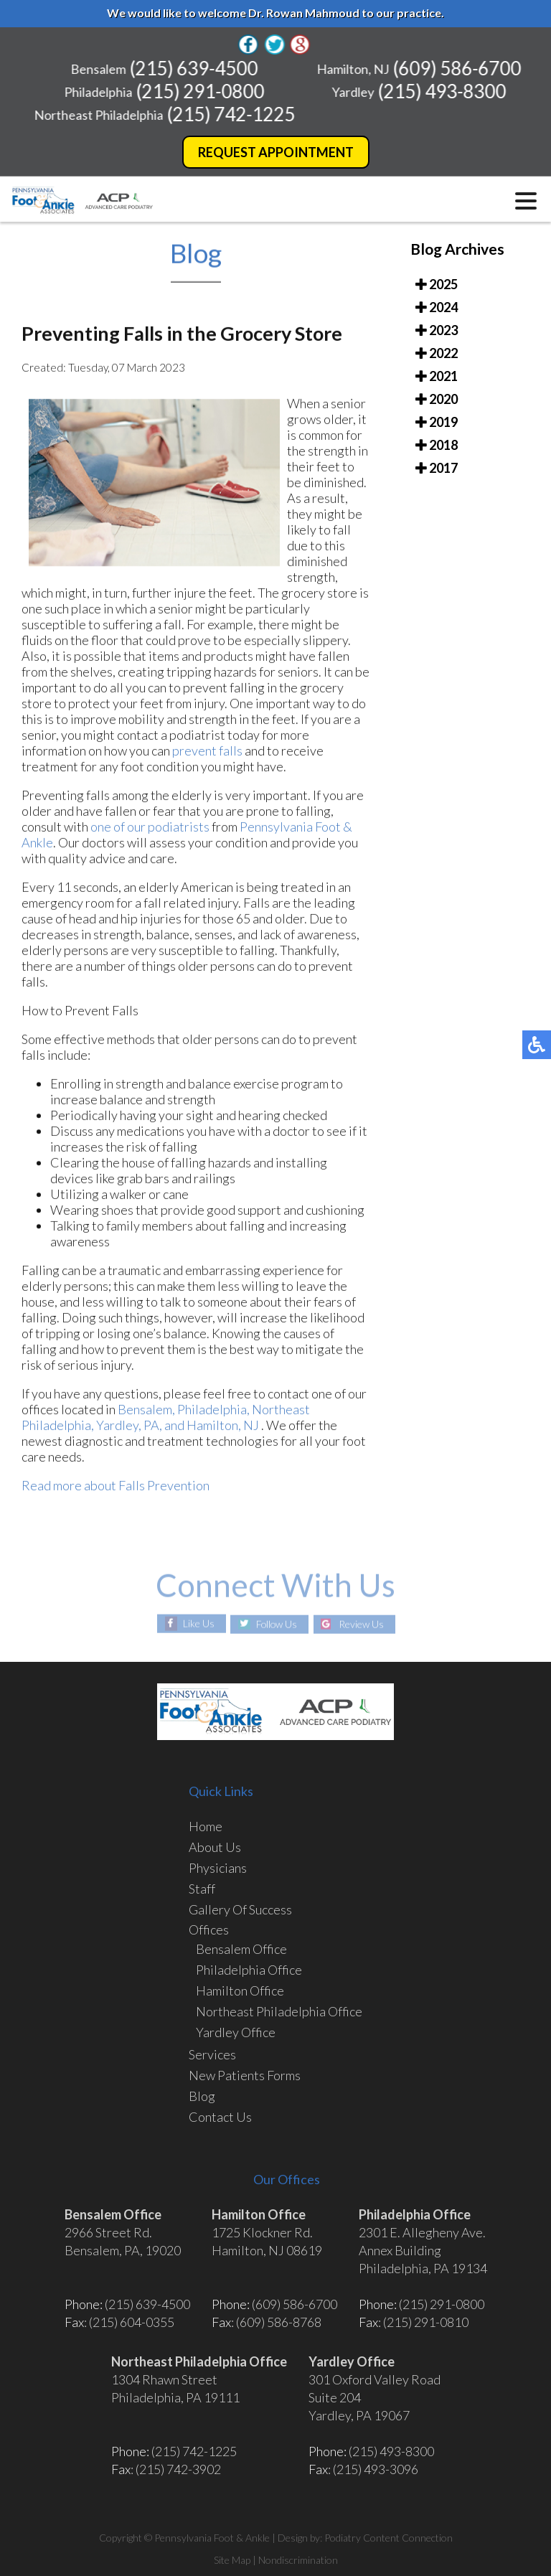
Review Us (362, 1624)
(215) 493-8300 (444, 91)
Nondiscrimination (298, 2560)
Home (205, 1826)
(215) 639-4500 (196, 68)
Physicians (218, 1868)
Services (212, 2054)
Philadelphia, (214, 1412)
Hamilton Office (240, 1990)
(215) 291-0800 (202, 91)
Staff (202, 1888)
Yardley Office (236, 2032)
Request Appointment (276, 152)
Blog (202, 2096)
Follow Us (276, 1624)
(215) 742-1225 (233, 114)
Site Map (232, 2560)
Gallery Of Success (240, 1909)
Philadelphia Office (249, 1970)
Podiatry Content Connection (388, 2538)
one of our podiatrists (149, 829)
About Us (215, 1847)
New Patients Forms (245, 2075)
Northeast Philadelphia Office (279, 2011)
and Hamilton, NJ (211, 1428)
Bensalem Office (241, 1949)
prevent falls (207, 753)
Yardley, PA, (129, 1428)
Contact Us (220, 2117)
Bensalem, (146, 1412)
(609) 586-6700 (459, 68)
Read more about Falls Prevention (115, 1488)
